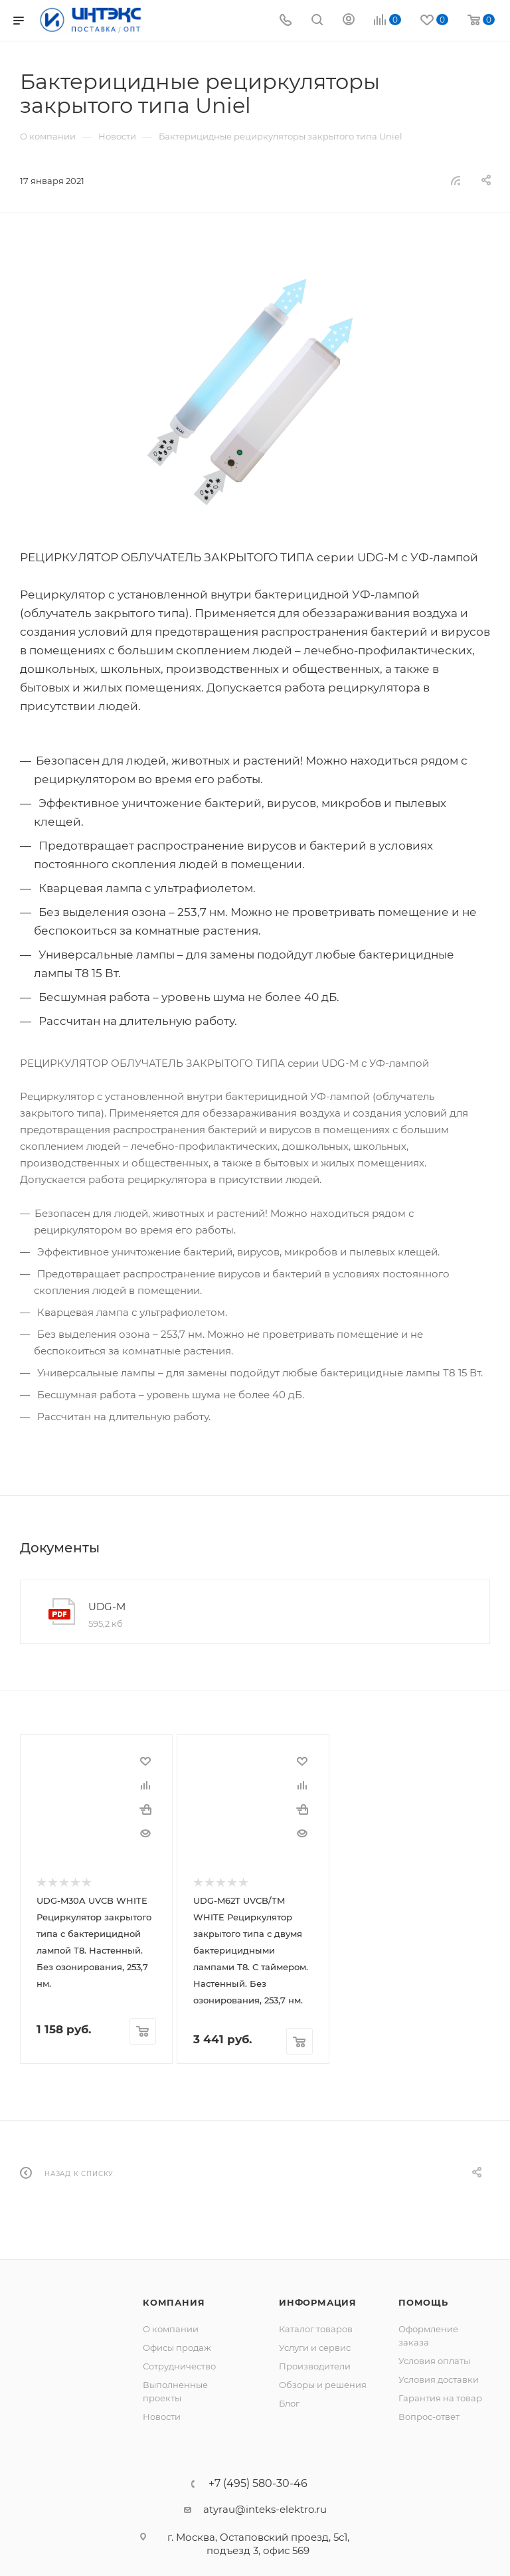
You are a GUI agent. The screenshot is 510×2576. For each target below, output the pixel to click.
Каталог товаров (316, 2328)
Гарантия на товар (440, 2397)
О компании (171, 2328)
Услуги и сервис (315, 2347)
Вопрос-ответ (429, 2416)
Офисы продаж (177, 2347)
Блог (289, 2402)
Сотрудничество (179, 2365)
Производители (315, 2365)
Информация (318, 2301)
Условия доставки (438, 2378)
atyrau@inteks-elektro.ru (265, 2508)
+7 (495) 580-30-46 (258, 2483)
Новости (162, 2416)
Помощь (423, 2301)
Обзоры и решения (323, 2384)
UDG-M (107, 1606)
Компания (174, 2301)
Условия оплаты (434, 2360)
